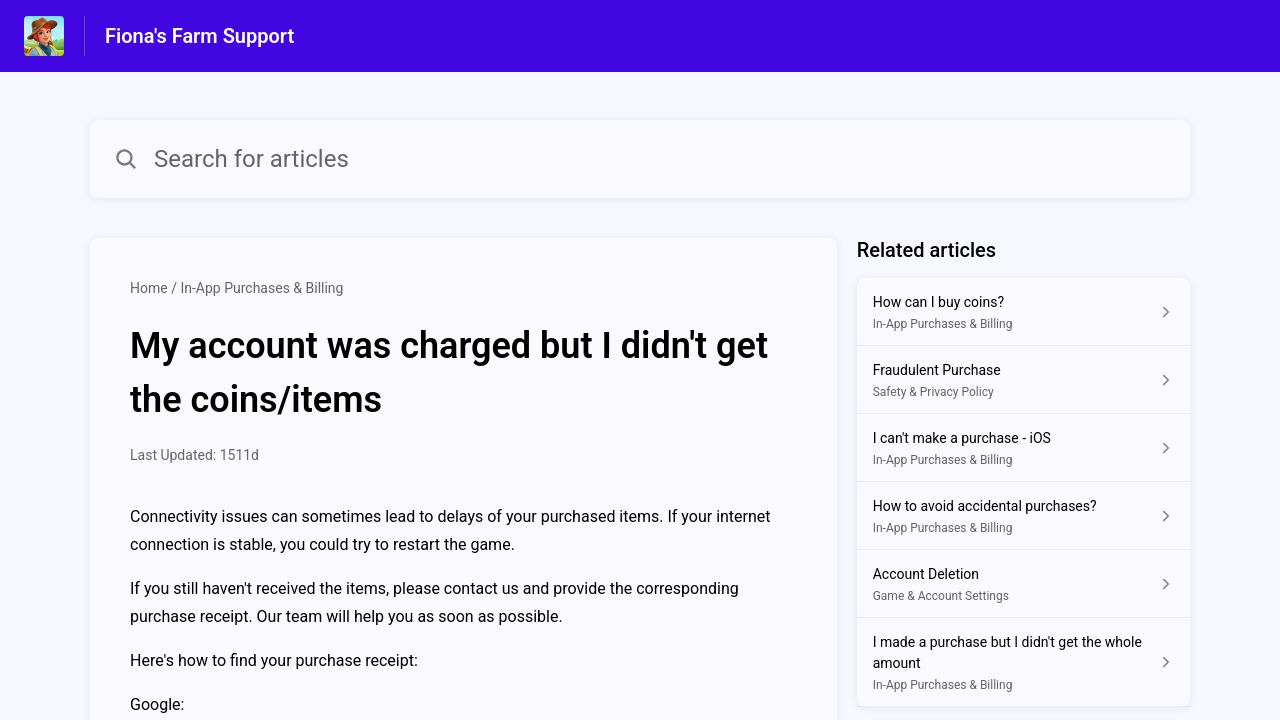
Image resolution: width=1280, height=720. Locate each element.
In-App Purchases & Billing (261, 288)
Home (149, 288)
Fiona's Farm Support (199, 36)
